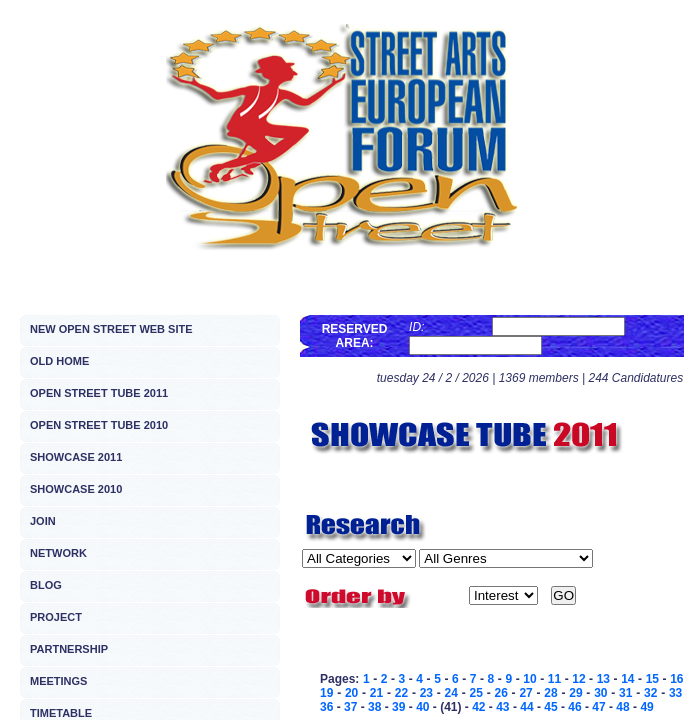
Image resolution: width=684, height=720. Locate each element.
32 (650, 693)
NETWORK (58, 553)
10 (529, 679)
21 (376, 693)
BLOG (46, 585)
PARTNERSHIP (69, 649)
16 (676, 679)
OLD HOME (59, 361)
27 (525, 693)
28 (550, 693)
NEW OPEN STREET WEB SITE (111, 329)
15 (652, 679)
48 (622, 707)
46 (574, 707)
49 (646, 707)
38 (374, 707)
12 (578, 679)
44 (526, 707)
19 (326, 693)
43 (502, 707)
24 (451, 693)
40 (422, 707)
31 (625, 693)
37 (350, 707)
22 (401, 693)
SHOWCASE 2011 (76, 457)
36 (326, 707)
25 (476, 693)
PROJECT (56, 617)
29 (575, 693)
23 (426, 693)
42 (478, 707)
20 (351, 693)
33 (675, 693)
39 (398, 707)
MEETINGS (58, 681)
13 (603, 679)
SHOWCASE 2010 (76, 489)
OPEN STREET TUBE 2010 (99, 425)
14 (627, 679)
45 (550, 707)
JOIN (43, 521)
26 (500, 693)
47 (598, 707)
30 (600, 693)
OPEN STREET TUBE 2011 (99, 393)
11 (554, 679)
